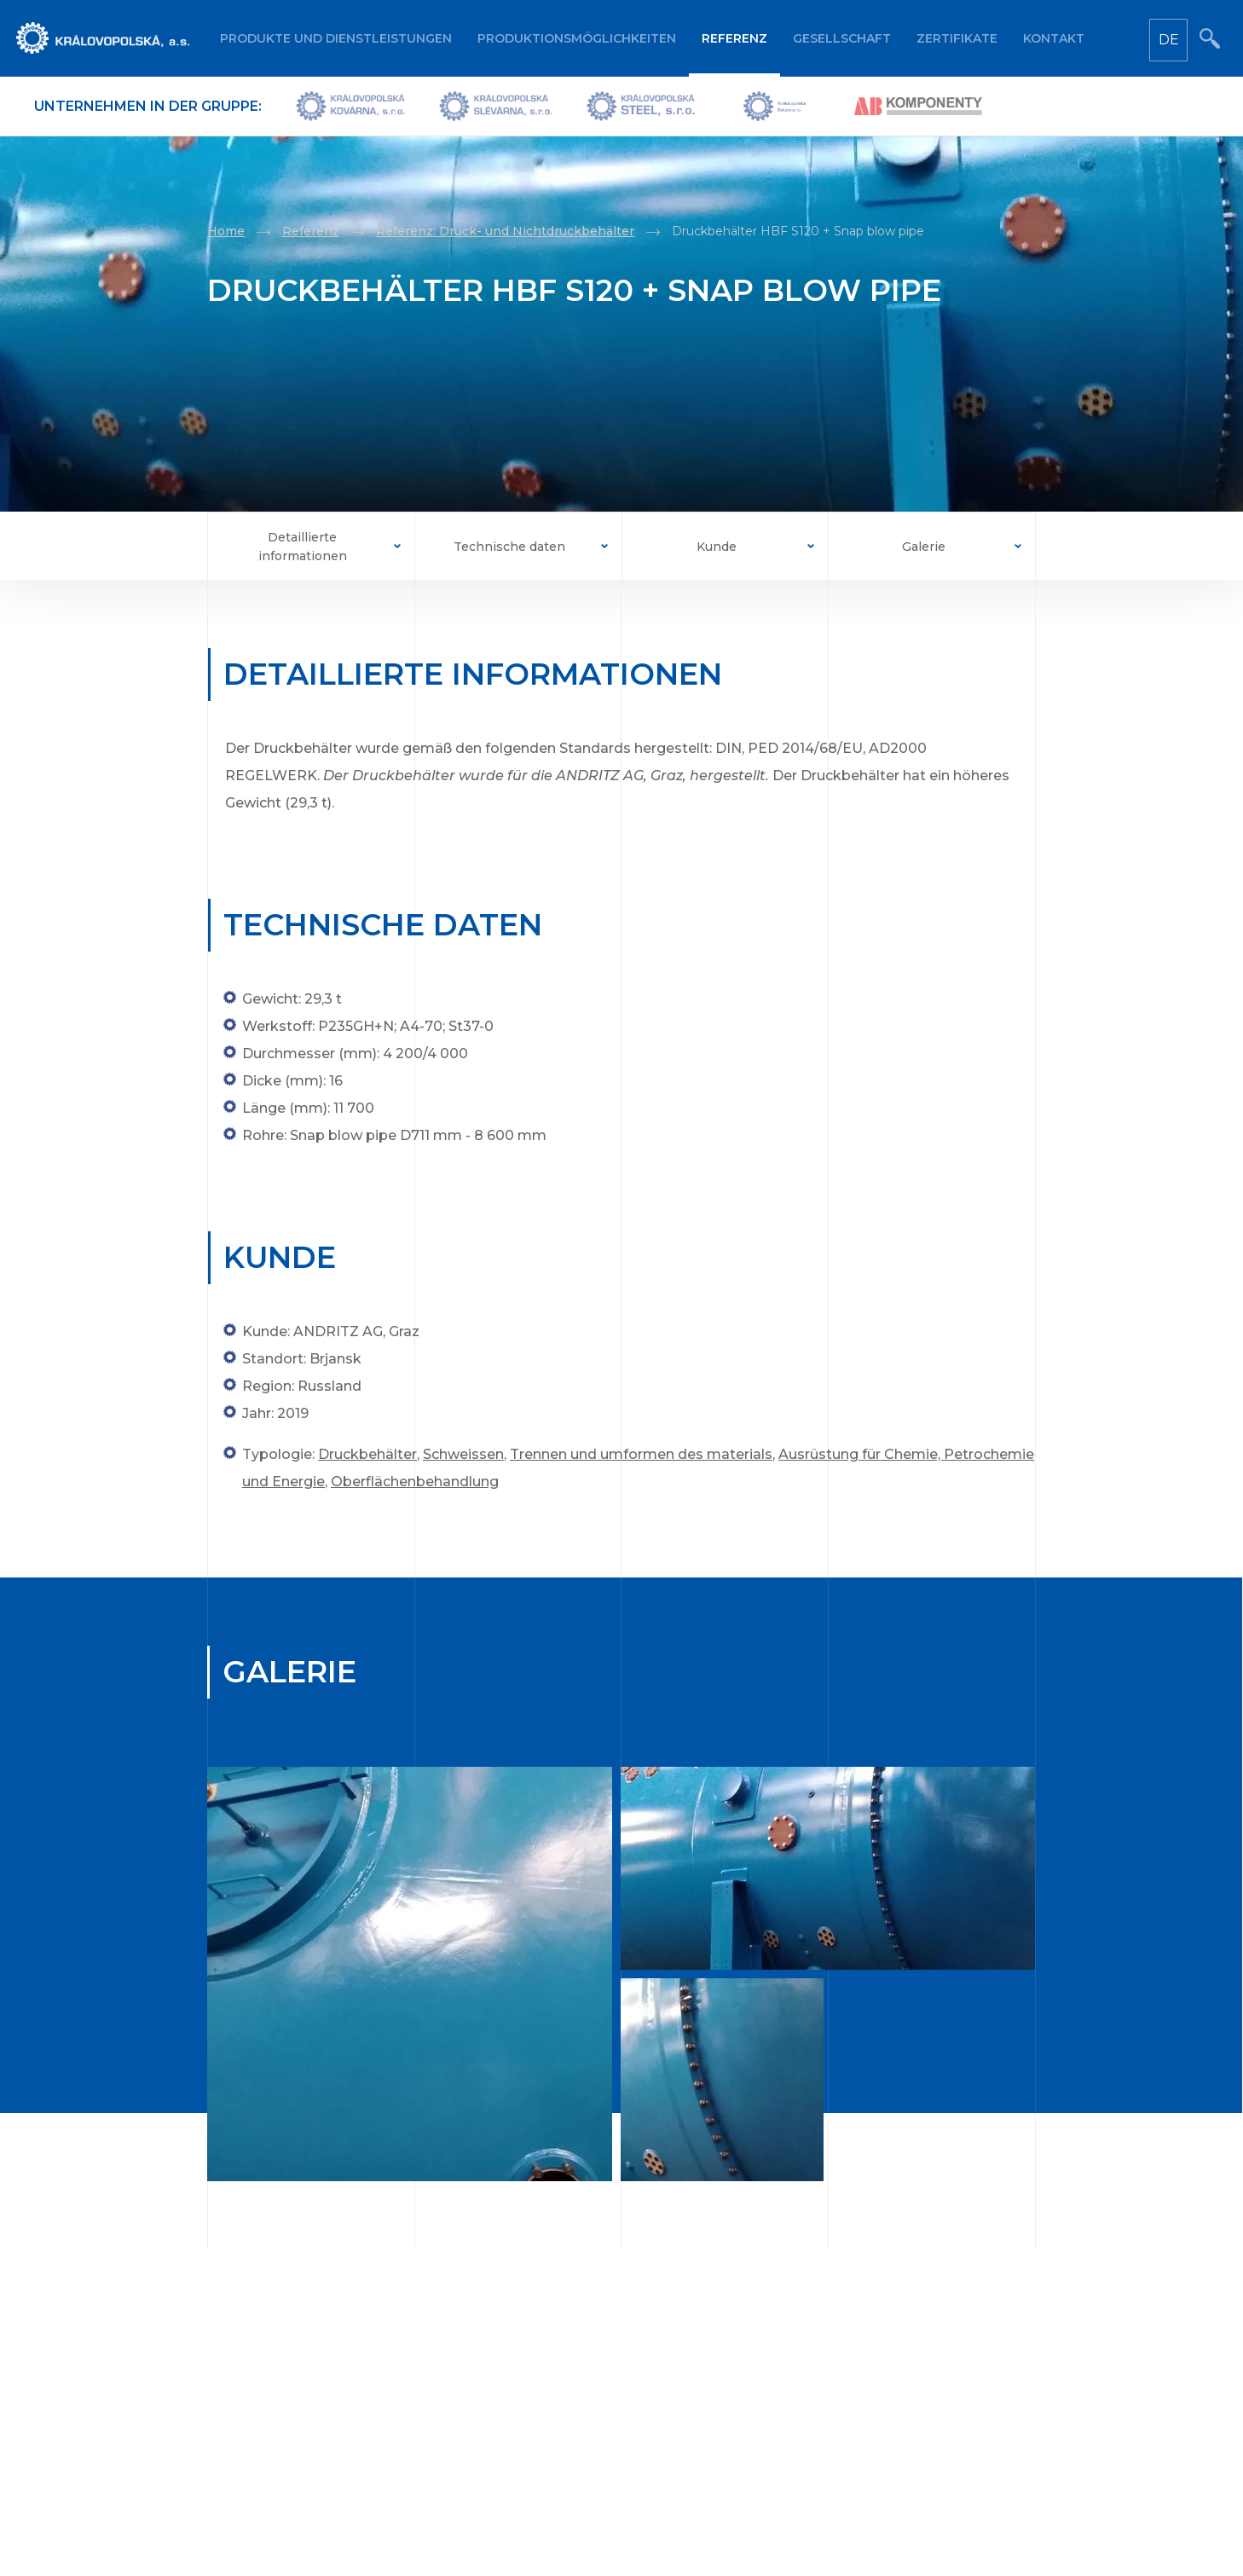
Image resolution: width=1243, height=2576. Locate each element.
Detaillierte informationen (302, 547)
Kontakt (1053, 38)
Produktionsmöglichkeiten (576, 38)
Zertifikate (956, 38)
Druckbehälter (367, 1454)
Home (226, 231)
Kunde (717, 546)
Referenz (734, 38)
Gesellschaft (842, 38)
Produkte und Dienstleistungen (336, 38)
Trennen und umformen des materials (641, 1454)
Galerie (923, 546)
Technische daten (509, 546)
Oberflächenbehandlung (415, 1481)
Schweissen (463, 1454)
